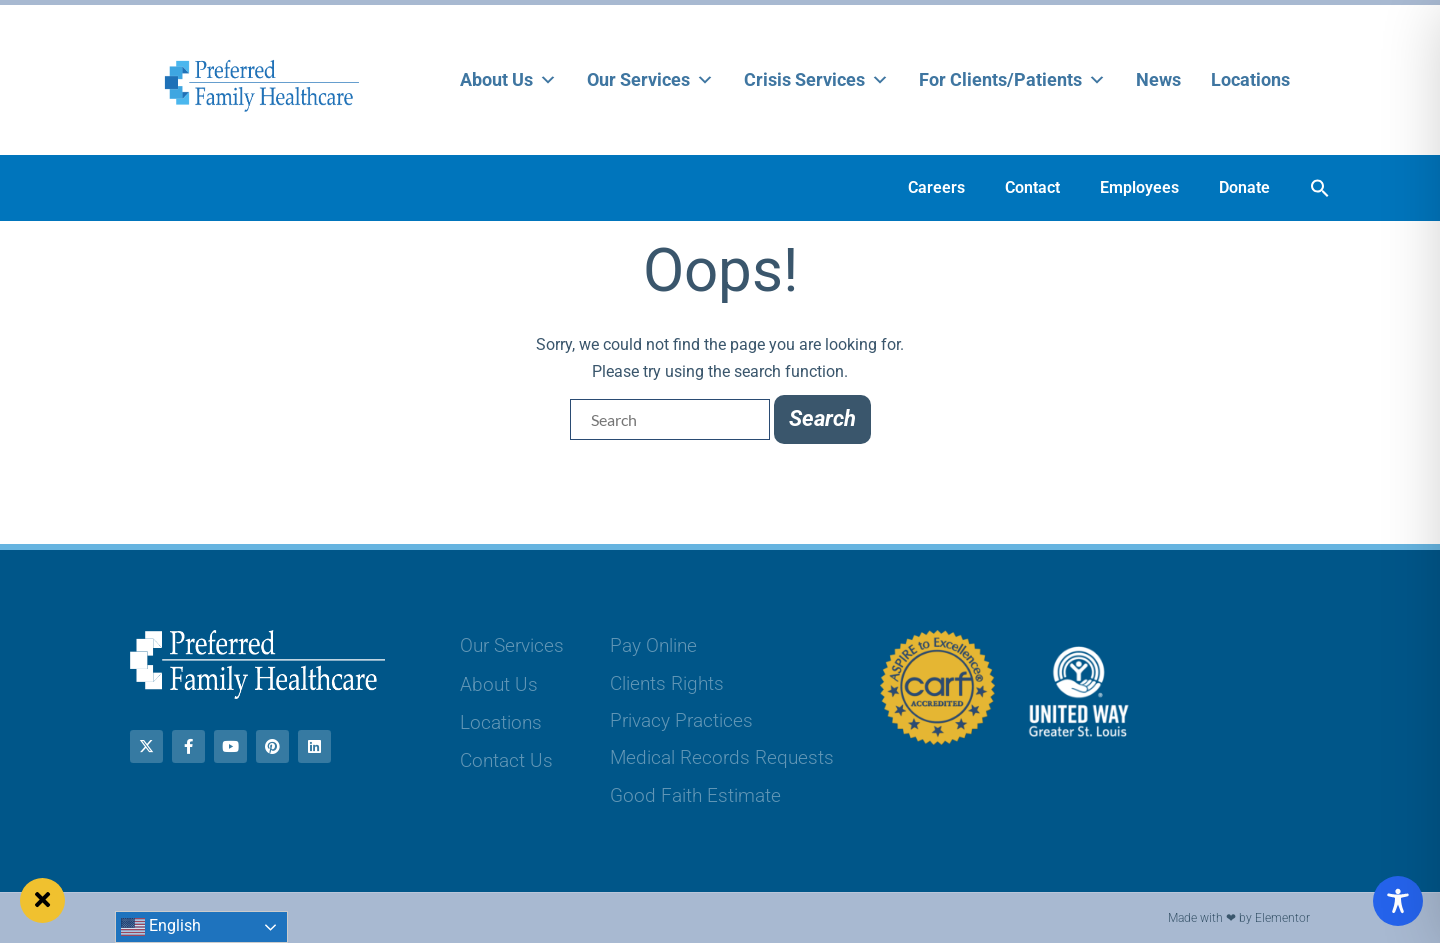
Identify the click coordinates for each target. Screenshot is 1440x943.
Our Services (650, 80)
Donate (1244, 187)
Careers (936, 187)
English (161, 927)
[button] (1320, 188)
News (1158, 79)
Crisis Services (816, 80)
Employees (1139, 187)
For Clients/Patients (1012, 80)
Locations (1250, 79)
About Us (508, 80)
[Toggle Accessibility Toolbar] (1398, 901)
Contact (1032, 187)
